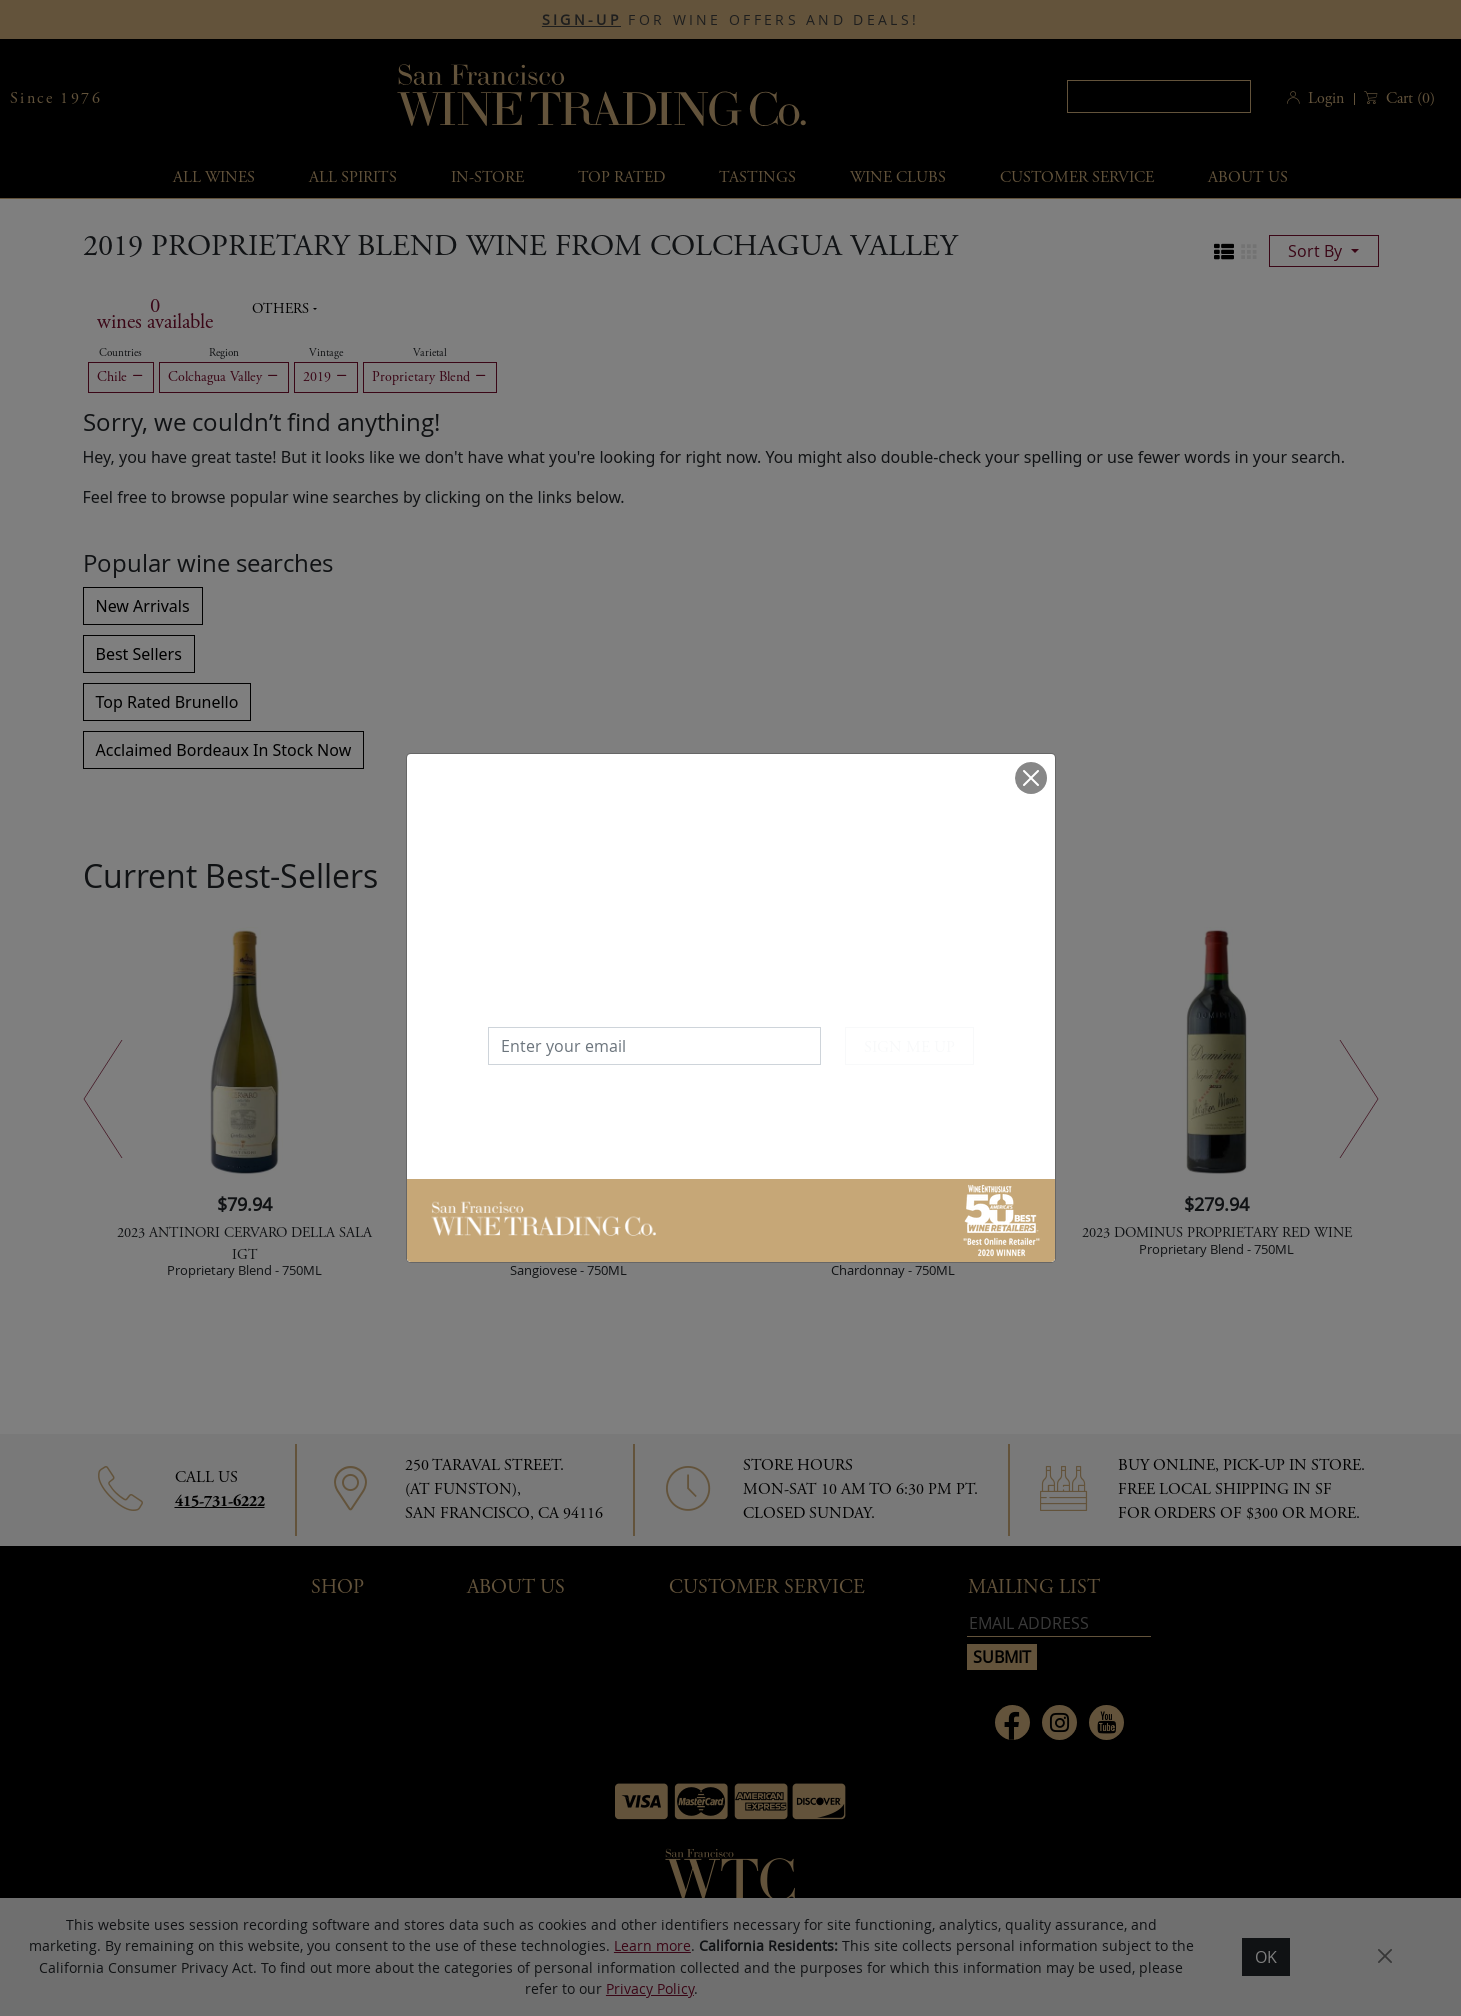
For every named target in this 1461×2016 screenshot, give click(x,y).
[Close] (1031, 778)
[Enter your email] (654, 1046)
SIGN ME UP (909, 1047)
